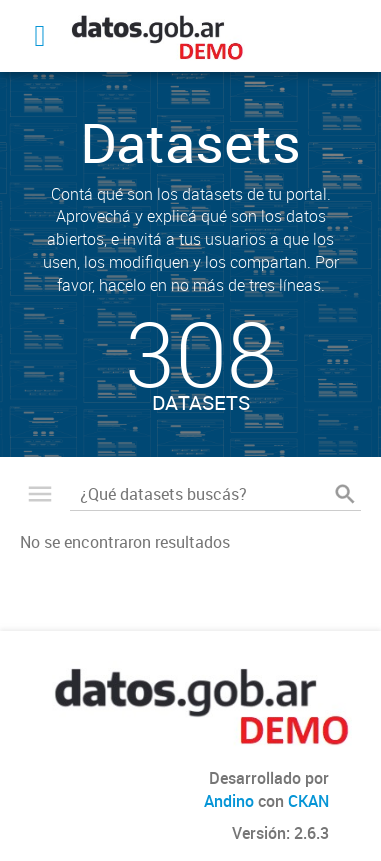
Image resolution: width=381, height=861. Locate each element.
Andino (229, 801)
